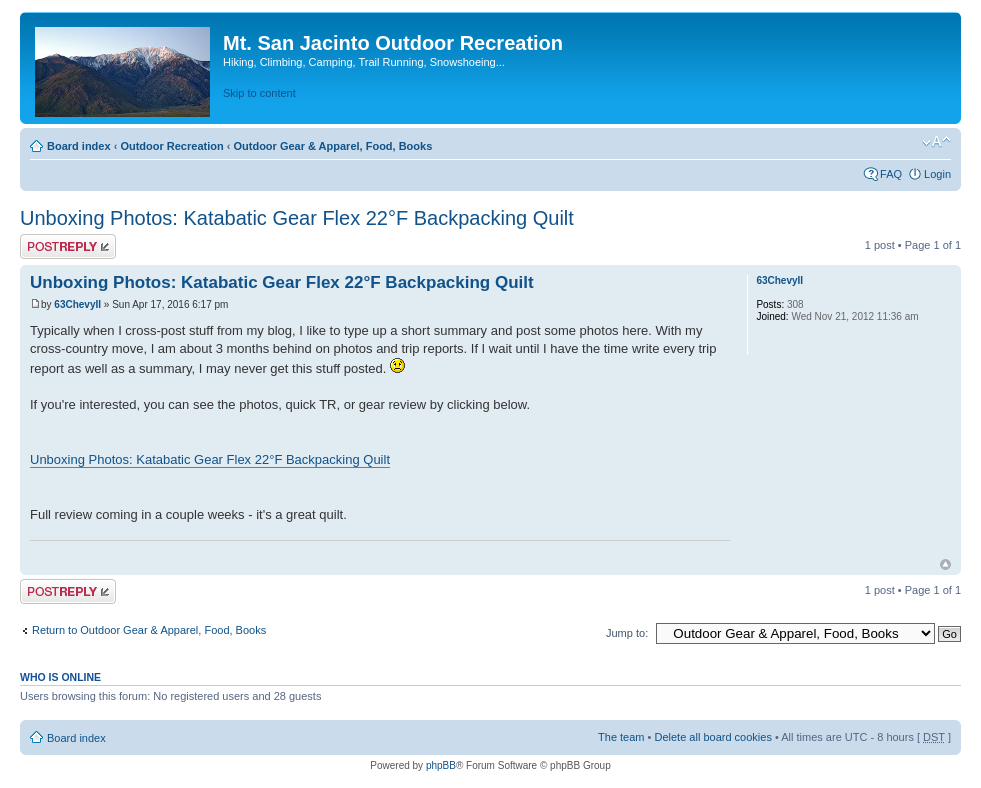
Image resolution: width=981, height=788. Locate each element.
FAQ (891, 174)
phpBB (441, 765)
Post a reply (68, 246)
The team (621, 737)
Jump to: (627, 633)
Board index (79, 146)
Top (945, 564)
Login (937, 174)
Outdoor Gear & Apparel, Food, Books (332, 146)
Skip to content (259, 93)
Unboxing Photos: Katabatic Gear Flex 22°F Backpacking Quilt (297, 218)
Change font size (936, 142)
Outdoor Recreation (171, 146)
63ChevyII (77, 304)
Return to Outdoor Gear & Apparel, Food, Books (149, 630)
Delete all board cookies (712, 737)
